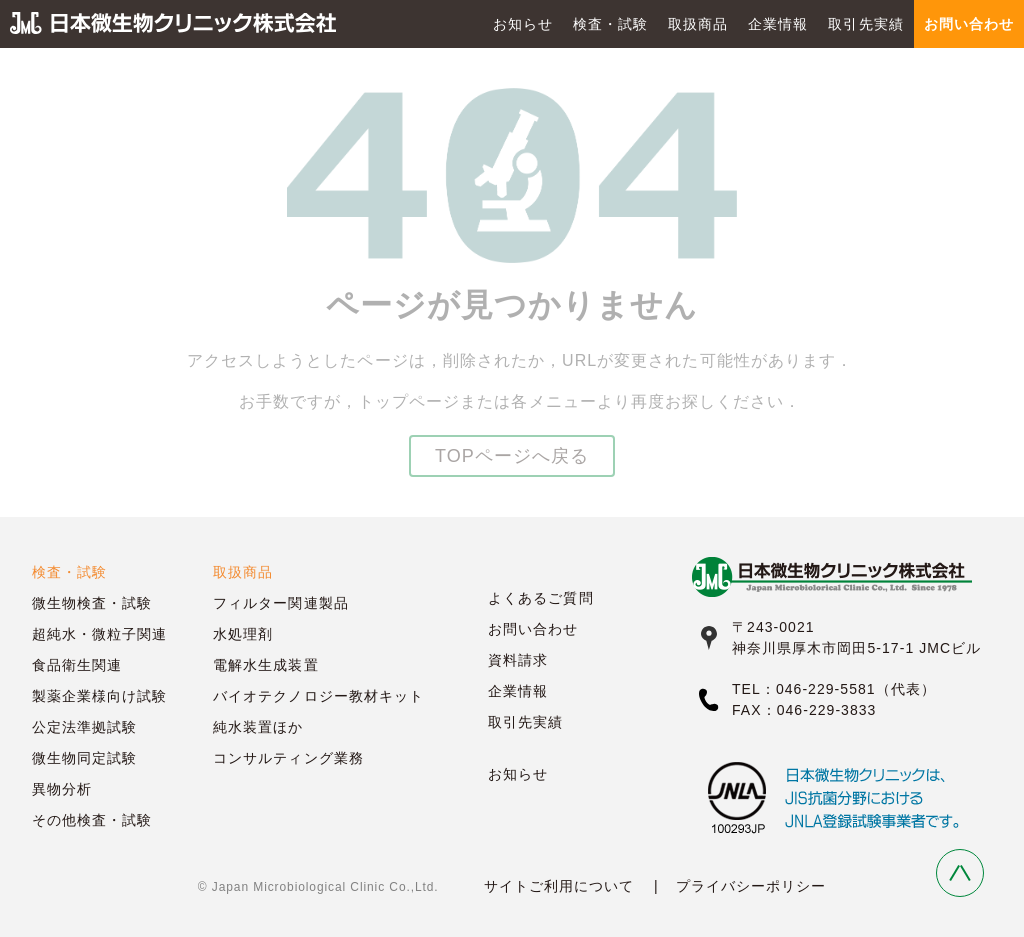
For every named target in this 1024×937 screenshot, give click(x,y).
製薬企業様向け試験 (99, 696)
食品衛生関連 (77, 665)
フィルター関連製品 (280, 603)
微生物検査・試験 (92, 603)
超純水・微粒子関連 (99, 634)
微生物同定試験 (84, 758)
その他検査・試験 (92, 820)
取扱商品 (698, 24)
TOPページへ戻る (512, 456)
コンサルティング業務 (288, 758)
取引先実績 (865, 24)
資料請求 (518, 660)
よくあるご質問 (540, 598)
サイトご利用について (559, 886)
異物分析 (62, 789)
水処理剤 (243, 634)
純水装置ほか (258, 727)
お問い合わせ (533, 629)
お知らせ (523, 24)
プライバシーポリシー (751, 886)
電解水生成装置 (265, 665)
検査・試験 (610, 24)
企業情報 (778, 24)
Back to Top (960, 873)
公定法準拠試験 (84, 727)
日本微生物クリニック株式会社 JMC (173, 24)
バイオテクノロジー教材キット (318, 696)
